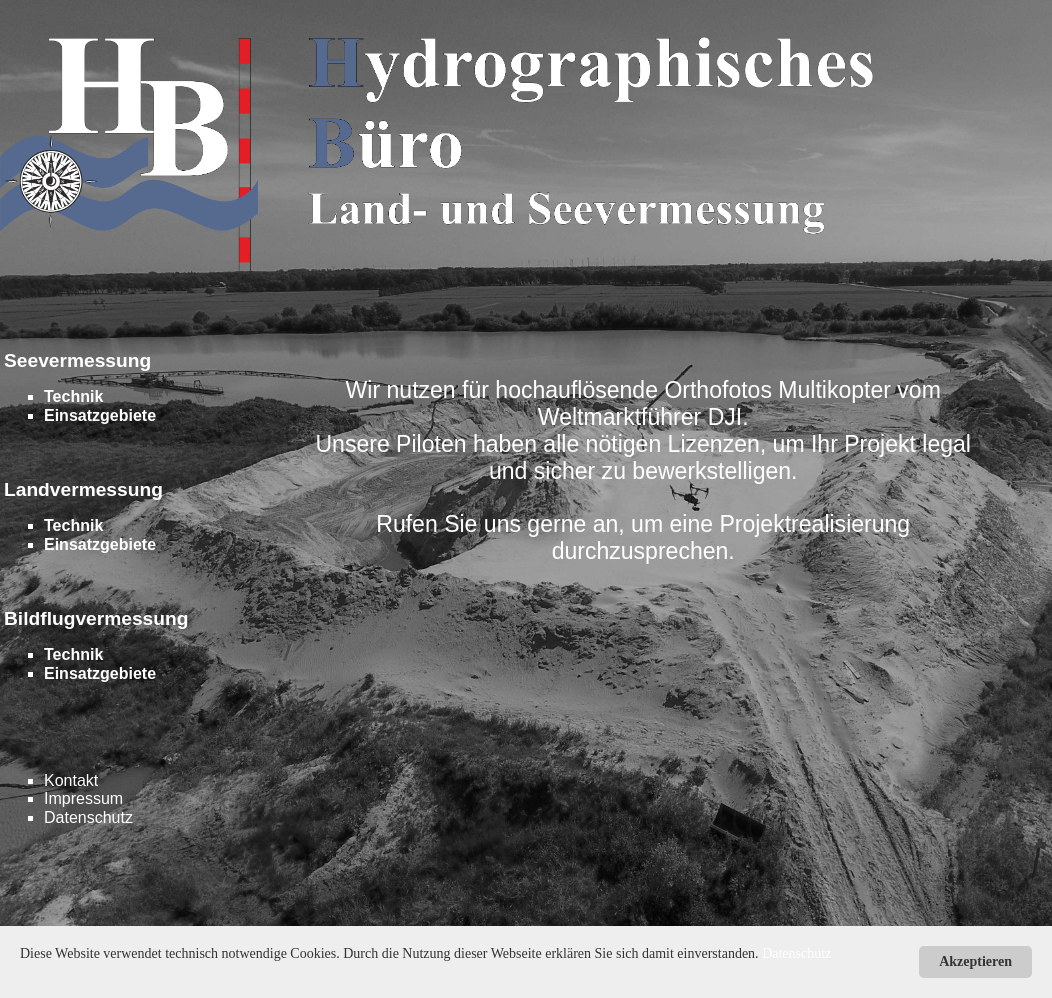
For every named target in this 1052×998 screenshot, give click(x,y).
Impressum (83, 798)
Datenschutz (88, 817)
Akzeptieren (975, 961)
